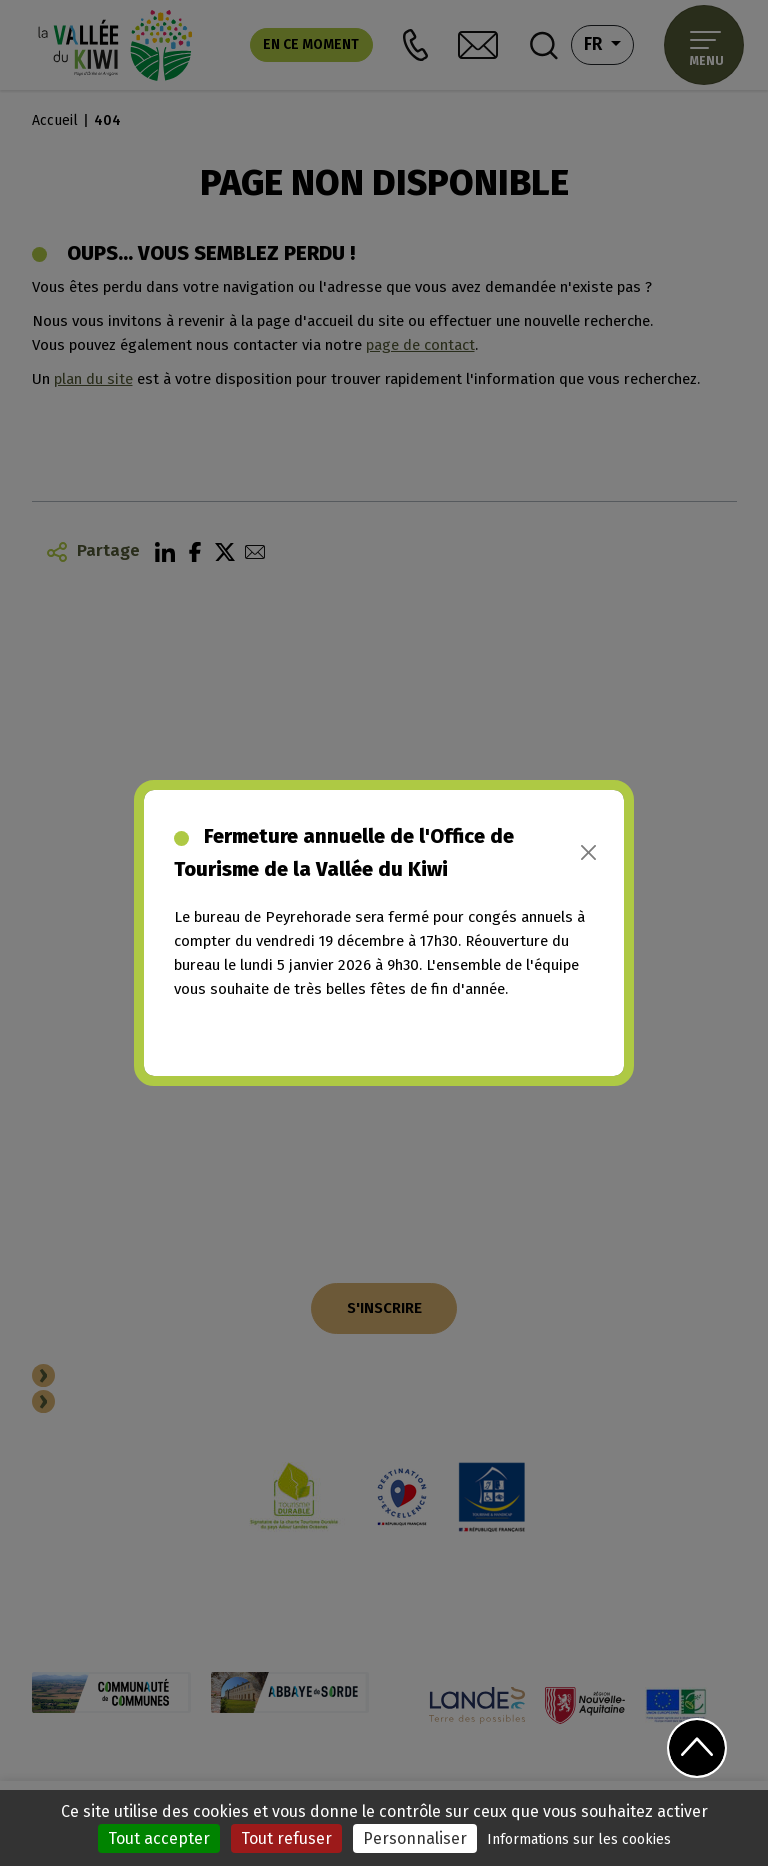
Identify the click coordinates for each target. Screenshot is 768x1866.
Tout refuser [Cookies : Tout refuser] (286, 1838)
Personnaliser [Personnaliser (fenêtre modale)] (415, 1838)
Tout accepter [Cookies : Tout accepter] (159, 1838)
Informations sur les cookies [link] (579, 1839)
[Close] (589, 852)
